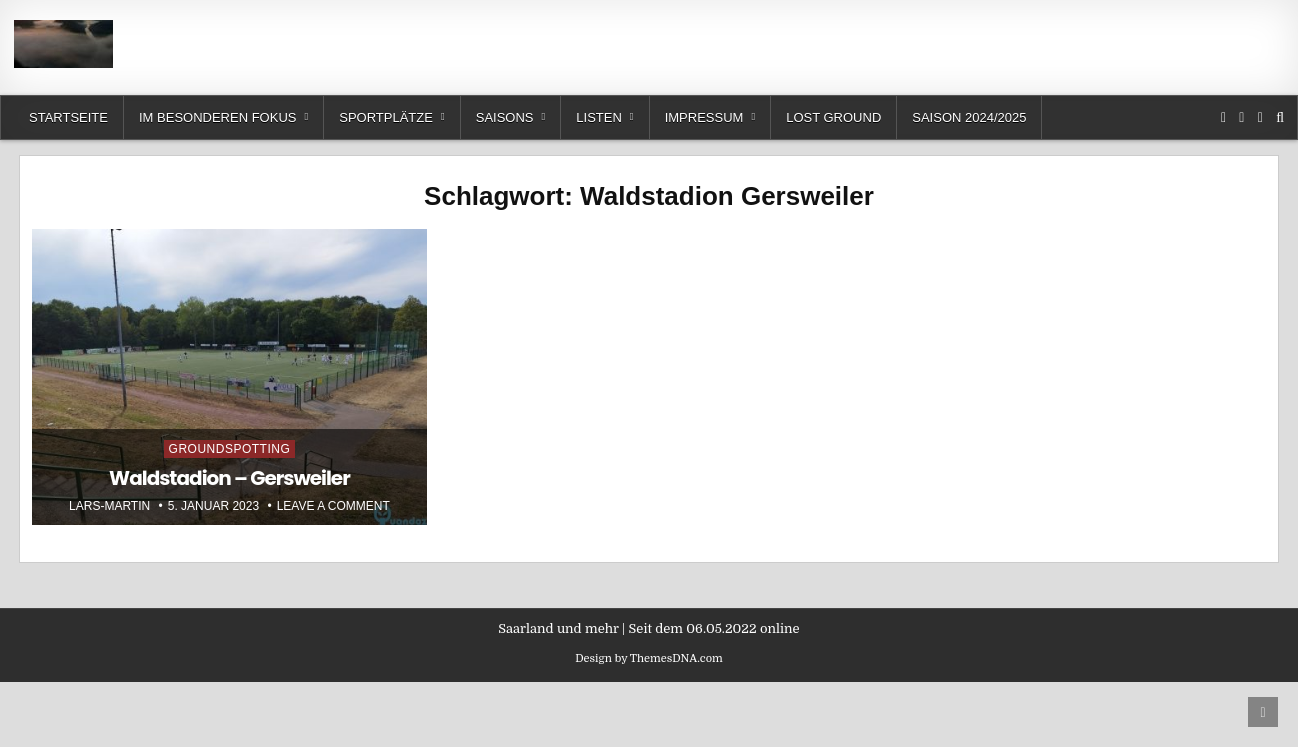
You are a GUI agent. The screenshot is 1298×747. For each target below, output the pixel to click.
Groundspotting (230, 449)
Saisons (505, 117)
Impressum (704, 117)
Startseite (68, 117)
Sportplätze (386, 117)
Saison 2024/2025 (969, 117)
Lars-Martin (109, 506)
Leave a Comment (333, 506)
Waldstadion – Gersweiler (229, 478)
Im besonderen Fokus (217, 117)
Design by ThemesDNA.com (649, 658)
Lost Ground (833, 117)
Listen (599, 117)
